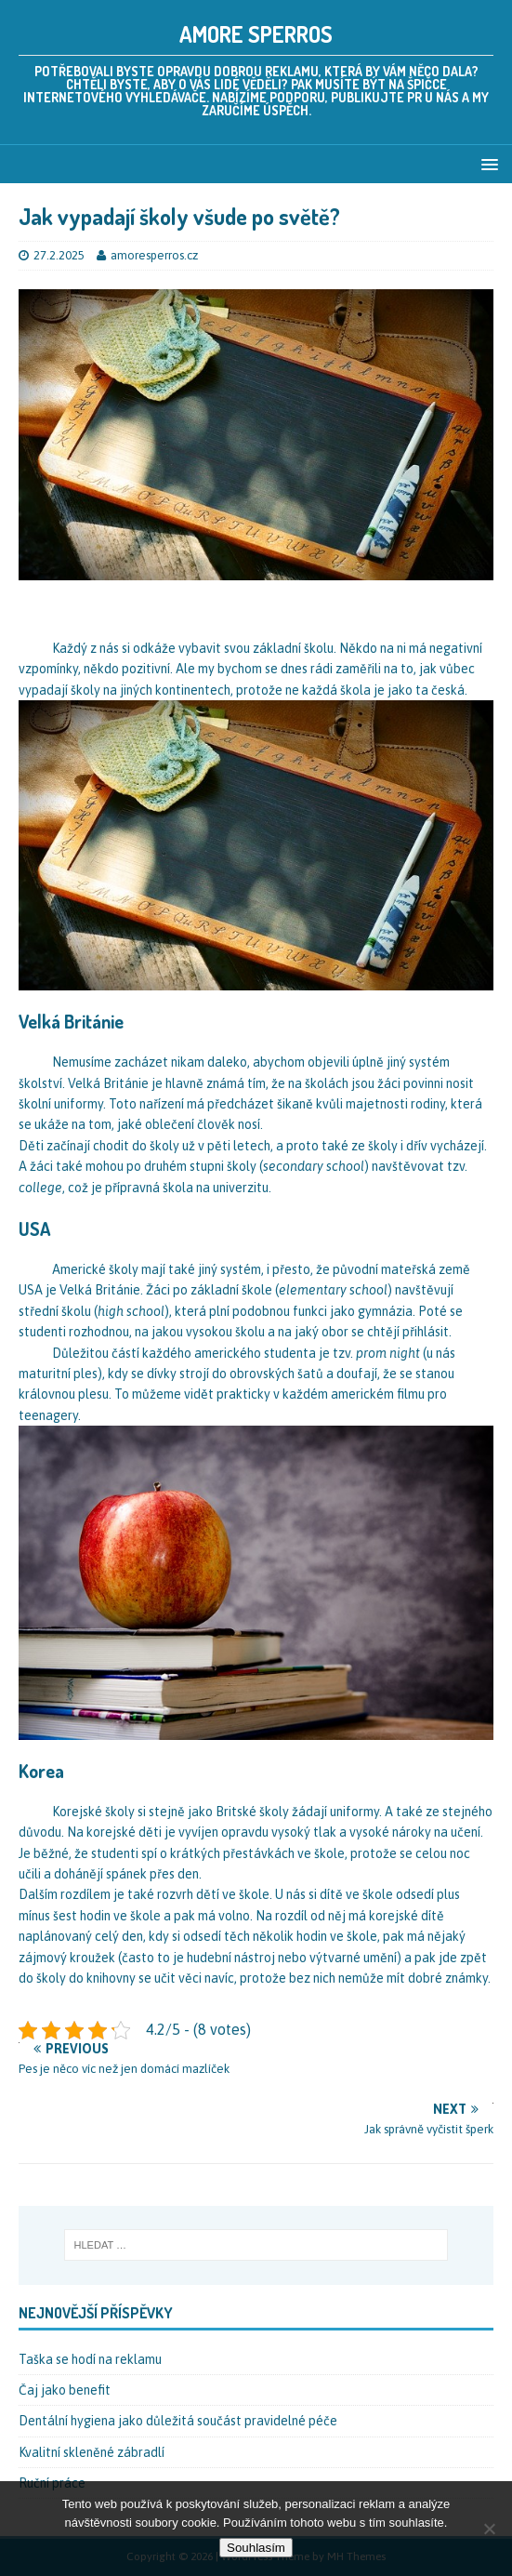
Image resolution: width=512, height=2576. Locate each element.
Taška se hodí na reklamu (90, 2359)
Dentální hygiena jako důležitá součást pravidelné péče (178, 2420)
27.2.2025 (59, 255)
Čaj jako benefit (65, 2390)
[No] (488, 2528)
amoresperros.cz (154, 255)
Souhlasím (256, 2548)
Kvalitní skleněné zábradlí (91, 2452)
